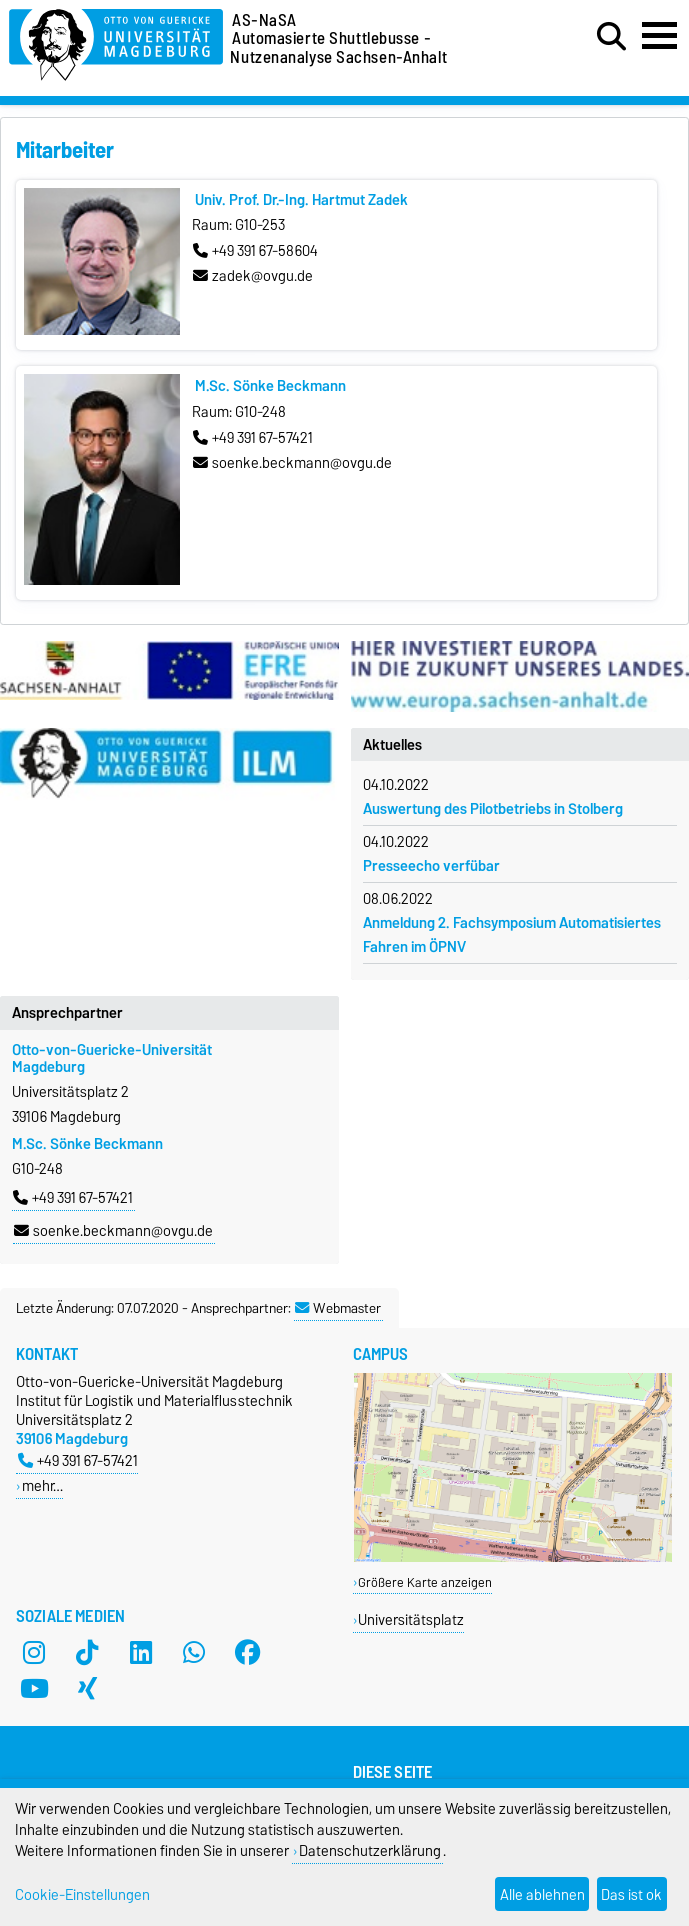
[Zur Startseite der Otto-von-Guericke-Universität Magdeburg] (116, 41)
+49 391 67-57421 (253, 438)
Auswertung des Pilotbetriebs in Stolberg (493, 809)
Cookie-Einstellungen (82, 1894)
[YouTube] (34, 1688)
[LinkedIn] (141, 1652)
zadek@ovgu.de (253, 276)
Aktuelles (392, 745)
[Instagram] (34, 1652)
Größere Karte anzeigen (425, 1582)
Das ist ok (631, 1894)
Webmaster (338, 1308)
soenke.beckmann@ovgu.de (292, 463)
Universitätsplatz (411, 1619)
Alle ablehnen (542, 1894)
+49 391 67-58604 (255, 251)
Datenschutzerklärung (370, 1850)
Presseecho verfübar (431, 866)
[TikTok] (87, 1652)
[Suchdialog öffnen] (611, 37)
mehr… (42, 1485)
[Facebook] (248, 1652)
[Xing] (87, 1688)
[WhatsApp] (194, 1652)
